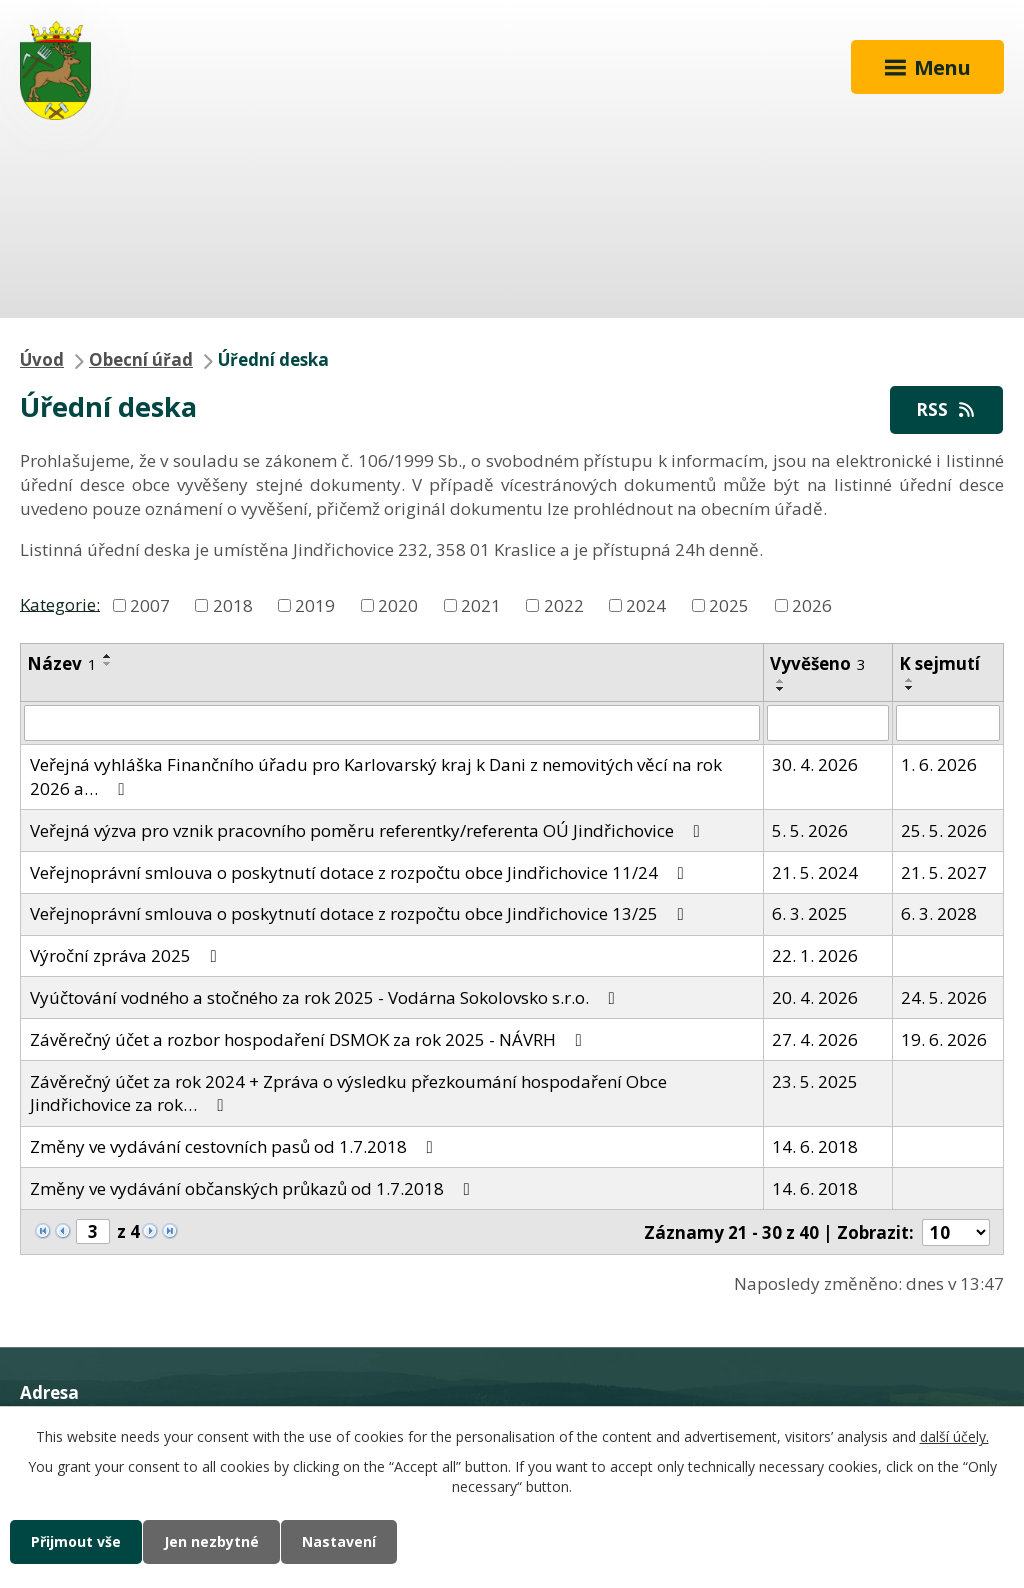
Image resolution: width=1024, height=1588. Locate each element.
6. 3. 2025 (810, 913)
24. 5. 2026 (944, 997)
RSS (947, 409)
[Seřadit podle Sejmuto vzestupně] (910, 680)
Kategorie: (60, 603)
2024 (646, 605)
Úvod (42, 359)
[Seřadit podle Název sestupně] (108, 664)
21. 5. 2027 (944, 872)
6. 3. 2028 (939, 913)
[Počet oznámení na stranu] (956, 1232)
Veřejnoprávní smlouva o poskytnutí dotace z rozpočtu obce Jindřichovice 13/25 (361, 913)
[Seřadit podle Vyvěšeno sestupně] (781, 689)
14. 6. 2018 (815, 1146)
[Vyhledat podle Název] (392, 723)
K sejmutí (939, 663)
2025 (729, 605)
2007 (150, 605)
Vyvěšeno (818, 663)
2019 (315, 605)
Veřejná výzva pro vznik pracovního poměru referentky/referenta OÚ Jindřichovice (369, 830)
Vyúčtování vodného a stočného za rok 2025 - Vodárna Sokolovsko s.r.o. (326, 997)
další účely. (954, 1436)
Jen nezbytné (211, 1541)
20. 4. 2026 (815, 997)
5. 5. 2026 (810, 830)
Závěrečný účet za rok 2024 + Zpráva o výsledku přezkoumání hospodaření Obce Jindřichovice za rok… (348, 1093)
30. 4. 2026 (815, 764)
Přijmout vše (76, 1541)
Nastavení (339, 1541)
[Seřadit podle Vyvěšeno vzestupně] (781, 681)
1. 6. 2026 (939, 764)
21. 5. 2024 (815, 872)
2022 (564, 605)
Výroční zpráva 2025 (127, 955)
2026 (812, 605)
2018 (233, 605)
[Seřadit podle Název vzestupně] (108, 656)
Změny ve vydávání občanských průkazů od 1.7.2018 (254, 1188)
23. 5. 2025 (815, 1081)
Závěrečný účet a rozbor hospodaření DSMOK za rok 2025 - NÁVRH (310, 1039)
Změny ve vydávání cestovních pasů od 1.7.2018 (235, 1146)
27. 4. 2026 (815, 1039)
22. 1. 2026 (815, 955)
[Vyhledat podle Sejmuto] (948, 723)
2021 (481, 605)
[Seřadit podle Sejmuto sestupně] (910, 688)
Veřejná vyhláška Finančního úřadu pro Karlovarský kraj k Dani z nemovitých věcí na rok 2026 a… (376, 776)
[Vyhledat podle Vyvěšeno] (828, 723)
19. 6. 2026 (944, 1039)
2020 (398, 605)
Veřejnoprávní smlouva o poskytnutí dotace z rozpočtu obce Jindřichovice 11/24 (361, 872)
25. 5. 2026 (944, 830)
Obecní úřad (141, 359)
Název (62, 663)
